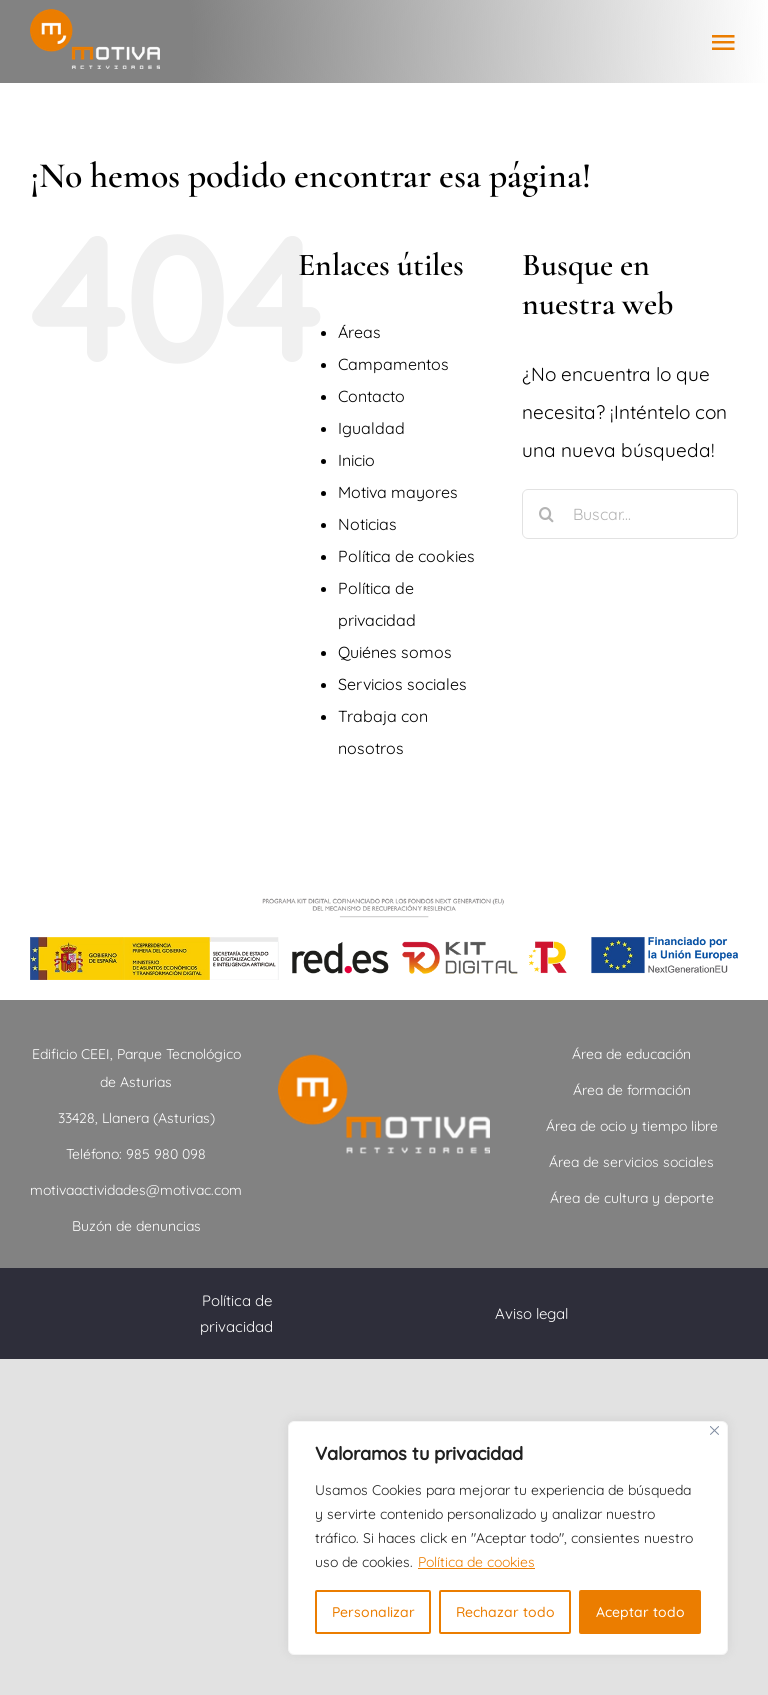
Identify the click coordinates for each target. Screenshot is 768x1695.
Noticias (367, 524)
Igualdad (371, 428)
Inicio (356, 460)
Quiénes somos (395, 652)
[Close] (714, 1430)
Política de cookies (476, 1562)
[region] (508, 1538)
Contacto (371, 396)
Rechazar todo (505, 1612)
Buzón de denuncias (136, 1226)
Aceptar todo (640, 1612)
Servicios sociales (402, 684)
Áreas (359, 332)
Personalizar (373, 1612)
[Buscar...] (630, 514)
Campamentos (393, 364)
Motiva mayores (398, 492)
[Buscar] (547, 514)
